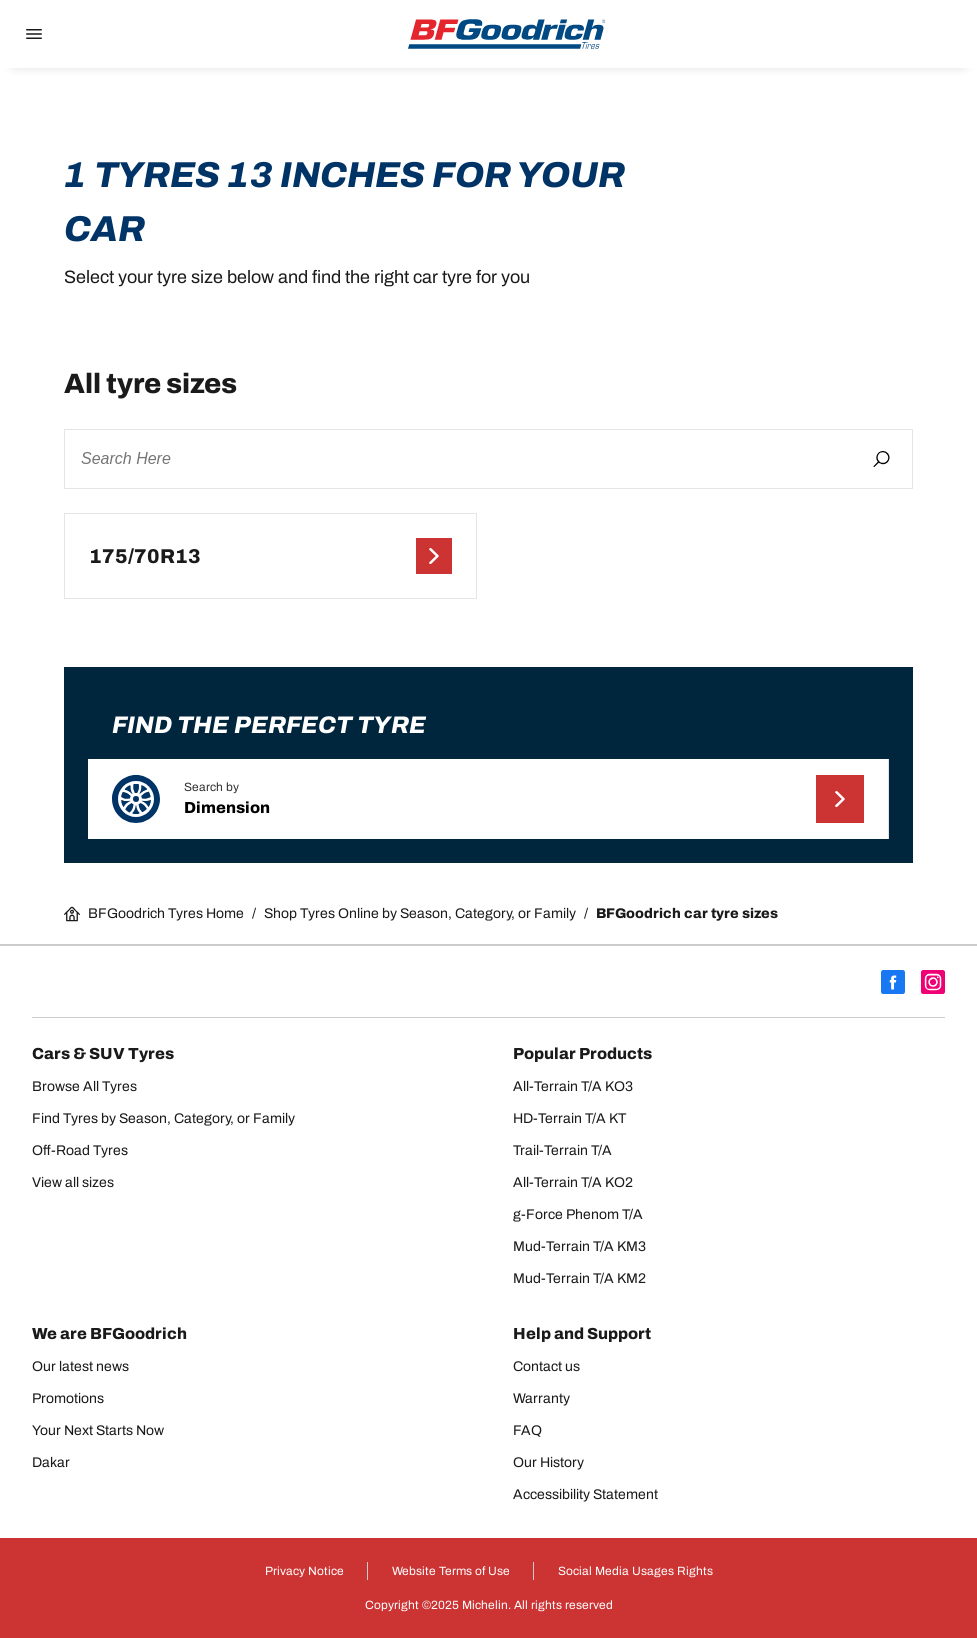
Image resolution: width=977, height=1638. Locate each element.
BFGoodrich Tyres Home (154, 914)
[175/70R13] (270, 556)
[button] (488, 799)
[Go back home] (507, 34)
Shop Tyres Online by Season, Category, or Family (420, 913)
